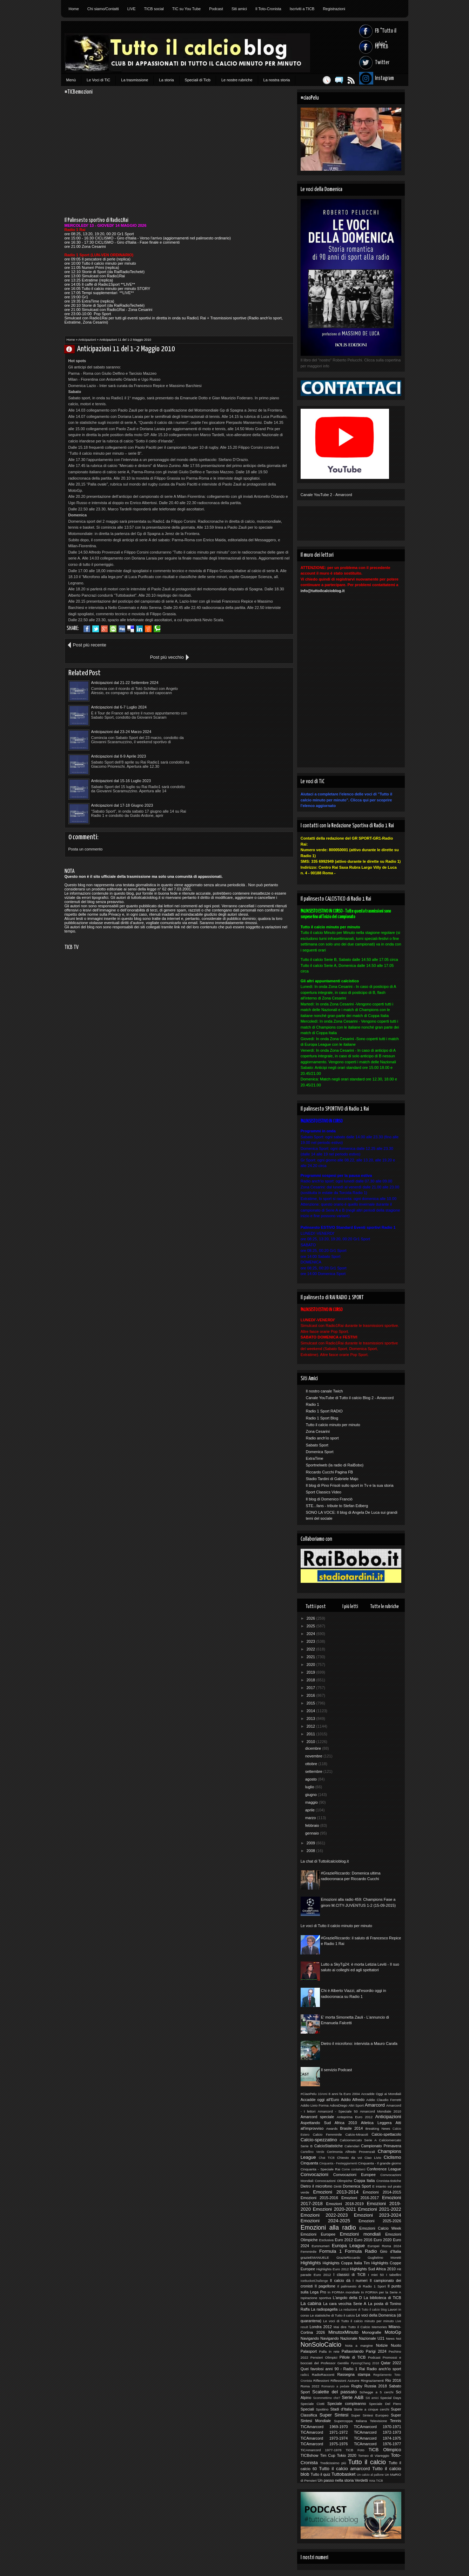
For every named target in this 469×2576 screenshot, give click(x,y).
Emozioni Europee (318, 2234)
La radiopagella (324, 2309)
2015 (311, 1703)
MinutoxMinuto (343, 2332)
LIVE (131, 9)
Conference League (384, 2169)
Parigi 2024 (376, 2351)
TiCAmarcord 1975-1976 (324, 2444)
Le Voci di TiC (98, 80)
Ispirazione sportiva (316, 2298)
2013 (311, 1718)
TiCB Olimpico (385, 2449)
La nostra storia (276, 80)
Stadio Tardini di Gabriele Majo (332, 1479)
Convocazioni (314, 2174)
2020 (311, 1664)
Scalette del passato (334, 2391)
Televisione (378, 2421)
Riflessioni (321, 2380)
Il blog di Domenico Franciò (329, 1499)
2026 (311, 1618)
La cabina (311, 2303)
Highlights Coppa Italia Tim (346, 2263)
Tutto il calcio (367, 2462)
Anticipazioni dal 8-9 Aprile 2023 (231, 695)
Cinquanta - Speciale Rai (320, 2169)
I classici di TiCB (349, 2274)
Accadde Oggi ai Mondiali (381, 2094)
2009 (311, 1843)
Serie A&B (352, 2397)
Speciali (307, 2409)
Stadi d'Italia (341, 2409)
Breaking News (378, 2128)
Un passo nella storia (336, 2480)
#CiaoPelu (309, 2094)
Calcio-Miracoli (357, 2134)
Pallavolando (353, 2351)
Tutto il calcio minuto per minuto (333, 1425)
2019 (311, 1672)
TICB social (154, 9)
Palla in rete (329, 2351)
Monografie (371, 2332)
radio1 (305, 2375)
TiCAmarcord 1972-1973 (377, 2432)
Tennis (395, 2421)
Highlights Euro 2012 (332, 2269)
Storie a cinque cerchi (371, 2409)
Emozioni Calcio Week (380, 2228)
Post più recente (89, 645)
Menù (71, 80)
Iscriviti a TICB (302, 9)
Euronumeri (320, 2246)
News (390, 2338)
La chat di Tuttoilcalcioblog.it (325, 1861)
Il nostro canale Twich (324, 1391)
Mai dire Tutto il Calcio (352, 2327)
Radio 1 (312, 1404)
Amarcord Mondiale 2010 (380, 2111)
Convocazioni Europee (354, 2174)
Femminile (309, 2251)
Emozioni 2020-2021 (334, 2209)
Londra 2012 (320, 2327)
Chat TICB (327, 2158)
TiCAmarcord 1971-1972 (324, 2432)
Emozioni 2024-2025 (325, 2220)
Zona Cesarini (318, 1431)
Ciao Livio (372, 2158)
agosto (311, 1779)
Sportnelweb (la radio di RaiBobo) (334, 1465)
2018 (311, 1680)
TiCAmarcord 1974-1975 (377, 2438)
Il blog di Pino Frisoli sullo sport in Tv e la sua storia (350, 1485)
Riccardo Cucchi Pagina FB (329, 1472)
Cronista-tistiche (388, 2181)
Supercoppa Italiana (350, 2421)
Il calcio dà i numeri (349, 2280)
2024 (311, 1634)
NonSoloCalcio (321, 2344)
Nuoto (396, 2345)
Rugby (356, 2386)
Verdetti (361, 2480)
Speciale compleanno (346, 2403)
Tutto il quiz (320, 2474)
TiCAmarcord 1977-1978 (321, 2450)
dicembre (313, 1748)
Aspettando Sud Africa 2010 (329, 2123)
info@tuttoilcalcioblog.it (323, 591)
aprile (310, 1810)
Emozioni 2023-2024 (377, 2215)
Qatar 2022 (391, 2363)
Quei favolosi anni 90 (320, 2369)
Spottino (322, 2409)
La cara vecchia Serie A (344, 2304)
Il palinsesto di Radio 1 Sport (361, 2286)
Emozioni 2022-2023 (324, 2215)
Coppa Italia (364, 2180)
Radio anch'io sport (322, 1438)
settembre (314, 1771)
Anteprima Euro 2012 (355, 2117)
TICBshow (310, 2455)
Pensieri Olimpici (323, 2357)
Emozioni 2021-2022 (379, 2209)
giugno (311, 1794)
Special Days (390, 2398)
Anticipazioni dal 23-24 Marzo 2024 (121, 695)
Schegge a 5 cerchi (377, 2392)
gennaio (312, 1833)
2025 (311, 1626)
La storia (166, 80)
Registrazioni (334, 9)
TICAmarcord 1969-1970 (324, 2427)
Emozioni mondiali (360, 2234)
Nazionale (348, 2338)
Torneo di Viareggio (373, 2456)
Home (74, 9)
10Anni (322, 2094)
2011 (311, 1734)
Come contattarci (354, 2169)
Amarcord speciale (317, 2117)
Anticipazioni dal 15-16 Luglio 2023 (121, 719)
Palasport (309, 2351)
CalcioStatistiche (328, 2146)
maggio (312, 1802)
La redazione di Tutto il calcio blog (363, 2309)
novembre (314, 1756)
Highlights (311, 2262)
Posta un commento (85, 763)
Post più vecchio (268, 645)
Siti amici (239, 9)
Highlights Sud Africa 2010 (373, 2269)
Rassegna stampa (353, 2374)
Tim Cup (327, 2455)
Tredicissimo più (333, 2463)
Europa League (348, 2245)
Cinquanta (309, 2163)
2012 (311, 1726)
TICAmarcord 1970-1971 (377, 2427)
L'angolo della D (347, 2298)
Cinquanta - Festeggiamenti (338, 2163)
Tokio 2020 (346, 2455)
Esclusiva (326, 2240)
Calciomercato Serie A (358, 2140)
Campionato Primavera (381, 2146)
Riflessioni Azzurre (344, 2380)
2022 (311, 1649)
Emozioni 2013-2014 (336, 2192)
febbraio (312, 1825)
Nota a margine (359, 2345)
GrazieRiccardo (348, 2257)
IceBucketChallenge (314, 2281)
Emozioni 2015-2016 (319, 2198)
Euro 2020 (382, 2240)
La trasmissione (134, 80)
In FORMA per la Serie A (381, 2292)
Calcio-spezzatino (319, 2139)
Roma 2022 (310, 2386)
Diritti (338, 2186)
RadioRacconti (323, 2375)
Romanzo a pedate (335, 2386)
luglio (310, 1787)
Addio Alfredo (352, 2099)
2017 (311, 1688)
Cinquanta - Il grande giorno (379, 2163)
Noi (398, 2338)
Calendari (351, 2146)
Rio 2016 (393, 2380)
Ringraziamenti (372, 2380)
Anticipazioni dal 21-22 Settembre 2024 (125, 670)
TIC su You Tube (186, 9)
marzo (311, 1818)
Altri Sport (356, 2105)
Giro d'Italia (390, 2251)
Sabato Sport (317, 1445)
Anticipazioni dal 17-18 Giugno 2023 (234, 719)
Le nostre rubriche (237, 80)
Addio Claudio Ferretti (383, 2100)
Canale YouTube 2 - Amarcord (326, 495)
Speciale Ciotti (312, 2404)
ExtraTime (314, 1458)
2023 (311, 1641)
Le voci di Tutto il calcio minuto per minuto (336, 1926)
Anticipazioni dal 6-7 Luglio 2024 (231, 670)
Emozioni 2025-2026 (380, 2221)
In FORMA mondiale (344, 2292)
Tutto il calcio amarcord (344, 2468)
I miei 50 (376, 2275)
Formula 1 (330, 2251)
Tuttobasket (343, 2474)
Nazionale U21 (371, 2338)
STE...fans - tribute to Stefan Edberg (337, 1506)
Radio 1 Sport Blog (322, 1418)
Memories (379, 2327)
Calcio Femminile (327, 2134)
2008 (311, 1851)
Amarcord (375, 2105)
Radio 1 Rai (354, 2369)
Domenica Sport (320, 1452)
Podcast (216, 9)
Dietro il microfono (316, 2186)
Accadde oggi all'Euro (320, 2099)
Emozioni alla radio (328, 2227)
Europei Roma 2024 (384, 2246)
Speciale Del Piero (385, 2404)
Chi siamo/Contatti (103, 9)
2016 (311, 1695)
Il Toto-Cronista (268, 9)
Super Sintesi (334, 2415)
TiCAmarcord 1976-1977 (377, 2444)
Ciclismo (392, 2157)
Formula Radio (361, 2251)
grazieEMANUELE (315, 2257)
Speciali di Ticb (197, 80)
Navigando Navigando (320, 2338)
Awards (332, 2128)
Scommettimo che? (326, 2398)
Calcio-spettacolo (386, 2134)
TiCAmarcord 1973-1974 (324, 2438)
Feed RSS (347, 80)
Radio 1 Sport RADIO (324, 1411)
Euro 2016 (363, 2240)
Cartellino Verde (312, 2152)
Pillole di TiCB (353, 2357)
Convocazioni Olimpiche (333, 2181)
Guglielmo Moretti (384, 2257)
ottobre (311, 1764)
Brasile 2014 (351, 2128)
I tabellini (393, 2275)
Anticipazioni (87, 339)
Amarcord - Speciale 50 (338, 2111)
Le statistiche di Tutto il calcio (332, 2315)
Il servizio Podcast (336, 2070)
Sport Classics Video (323, 1492)
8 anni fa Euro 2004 (344, 2094)
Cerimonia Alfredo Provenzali (351, 2152)
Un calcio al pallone (370, 2474)
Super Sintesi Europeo (370, 2415)
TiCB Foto (355, 2450)
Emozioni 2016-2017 (360, 2198)
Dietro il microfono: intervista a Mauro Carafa (359, 2043)
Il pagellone (325, 2286)
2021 (311, 1657)
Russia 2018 (375, 2386)
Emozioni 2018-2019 (345, 2204)
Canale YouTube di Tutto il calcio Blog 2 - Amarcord (350, 1398)
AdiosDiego (339, 2105)
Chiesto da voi (349, 2158)
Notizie (382, 2345)
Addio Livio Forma (315, 2105)
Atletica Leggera (376, 2123)
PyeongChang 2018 (365, 2363)
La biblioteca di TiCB (382, 2298)
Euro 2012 (344, 2240)
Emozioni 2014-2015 (382, 2192)
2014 (311, 1711)
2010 (311, 1742)
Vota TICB (376, 2480)
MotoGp (393, 2332)
